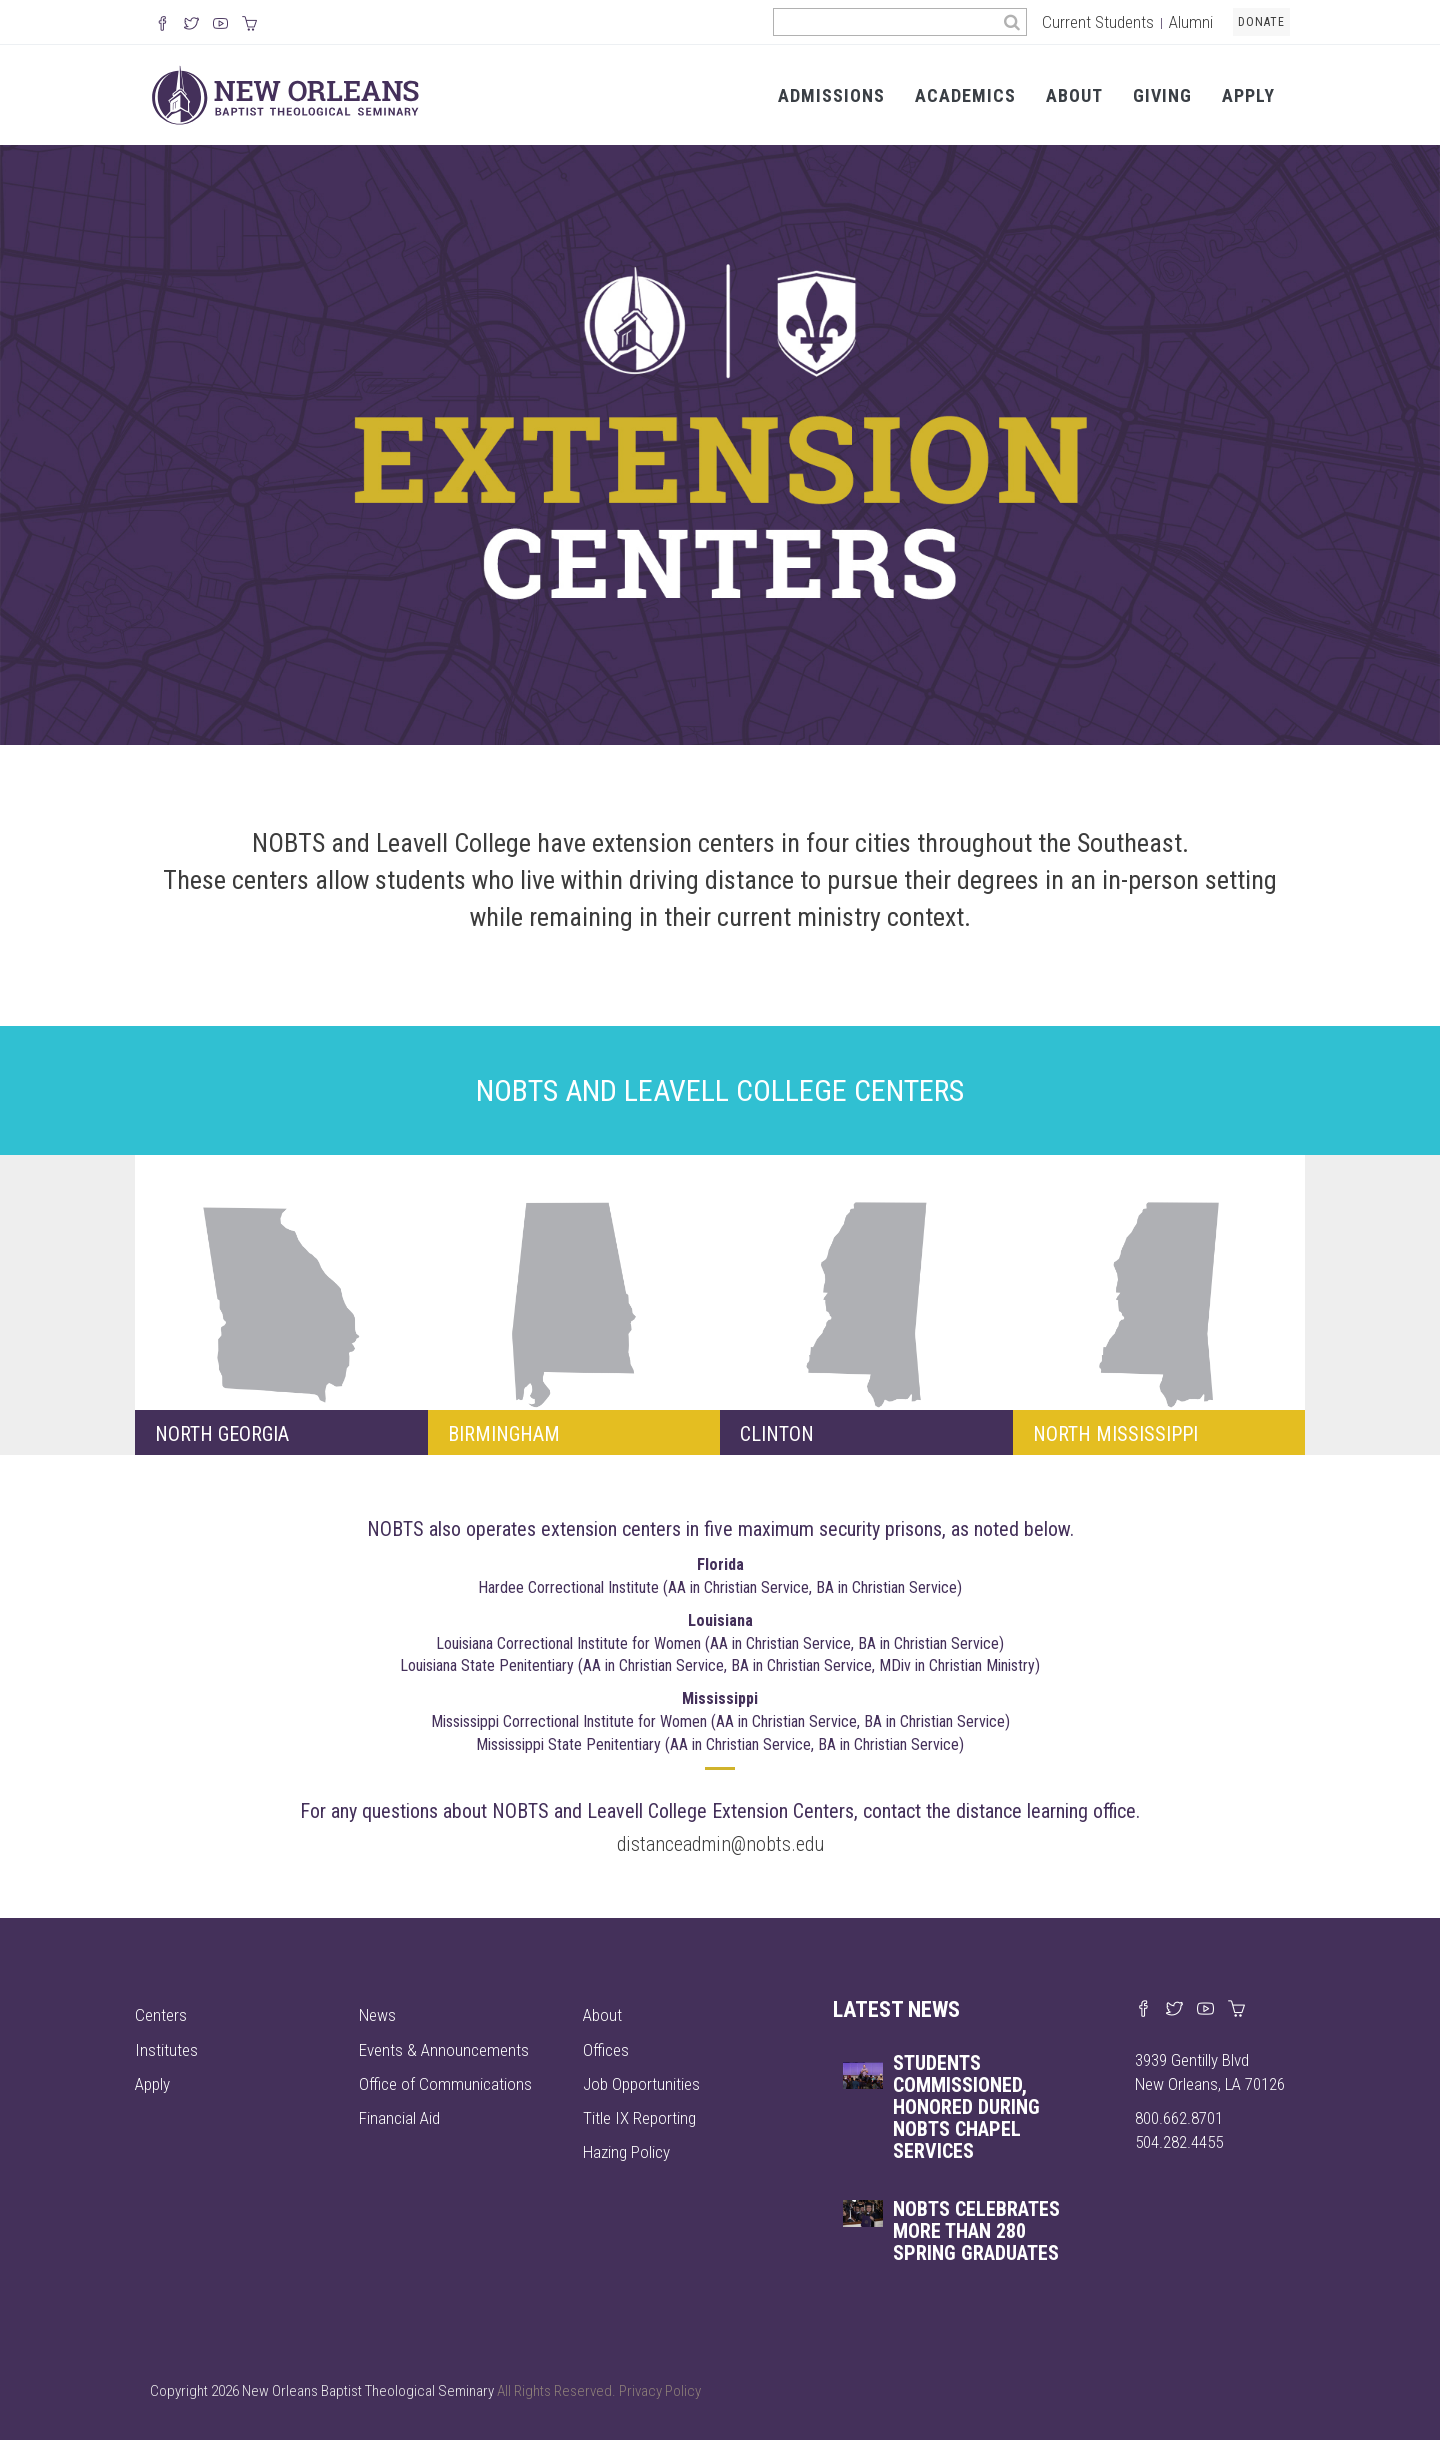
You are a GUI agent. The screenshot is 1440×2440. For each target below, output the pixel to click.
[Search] (1012, 22)
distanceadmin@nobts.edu (720, 1844)
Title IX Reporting (639, 2118)
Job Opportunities (641, 2084)
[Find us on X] (1174, 2010)
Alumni (1191, 22)
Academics (965, 95)
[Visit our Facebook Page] (162, 25)
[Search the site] (885, 22)
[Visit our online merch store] (249, 25)
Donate (1261, 22)
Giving (1162, 95)
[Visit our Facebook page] (1143, 2010)
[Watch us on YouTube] (220, 25)
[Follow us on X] (191, 25)
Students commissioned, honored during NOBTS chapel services (966, 2107)
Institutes (166, 2050)
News (377, 2015)
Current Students (1098, 22)
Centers (161, 2015)
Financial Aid (399, 2118)
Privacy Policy (660, 2391)
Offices (606, 2050)
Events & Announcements (444, 2050)
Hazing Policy (626, 2152)
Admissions (831, 95)
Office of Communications (445, 2084)
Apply (1248, 95)
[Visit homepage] (285, 94)
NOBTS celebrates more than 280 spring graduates (976, 2231)
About (1074, 95)
